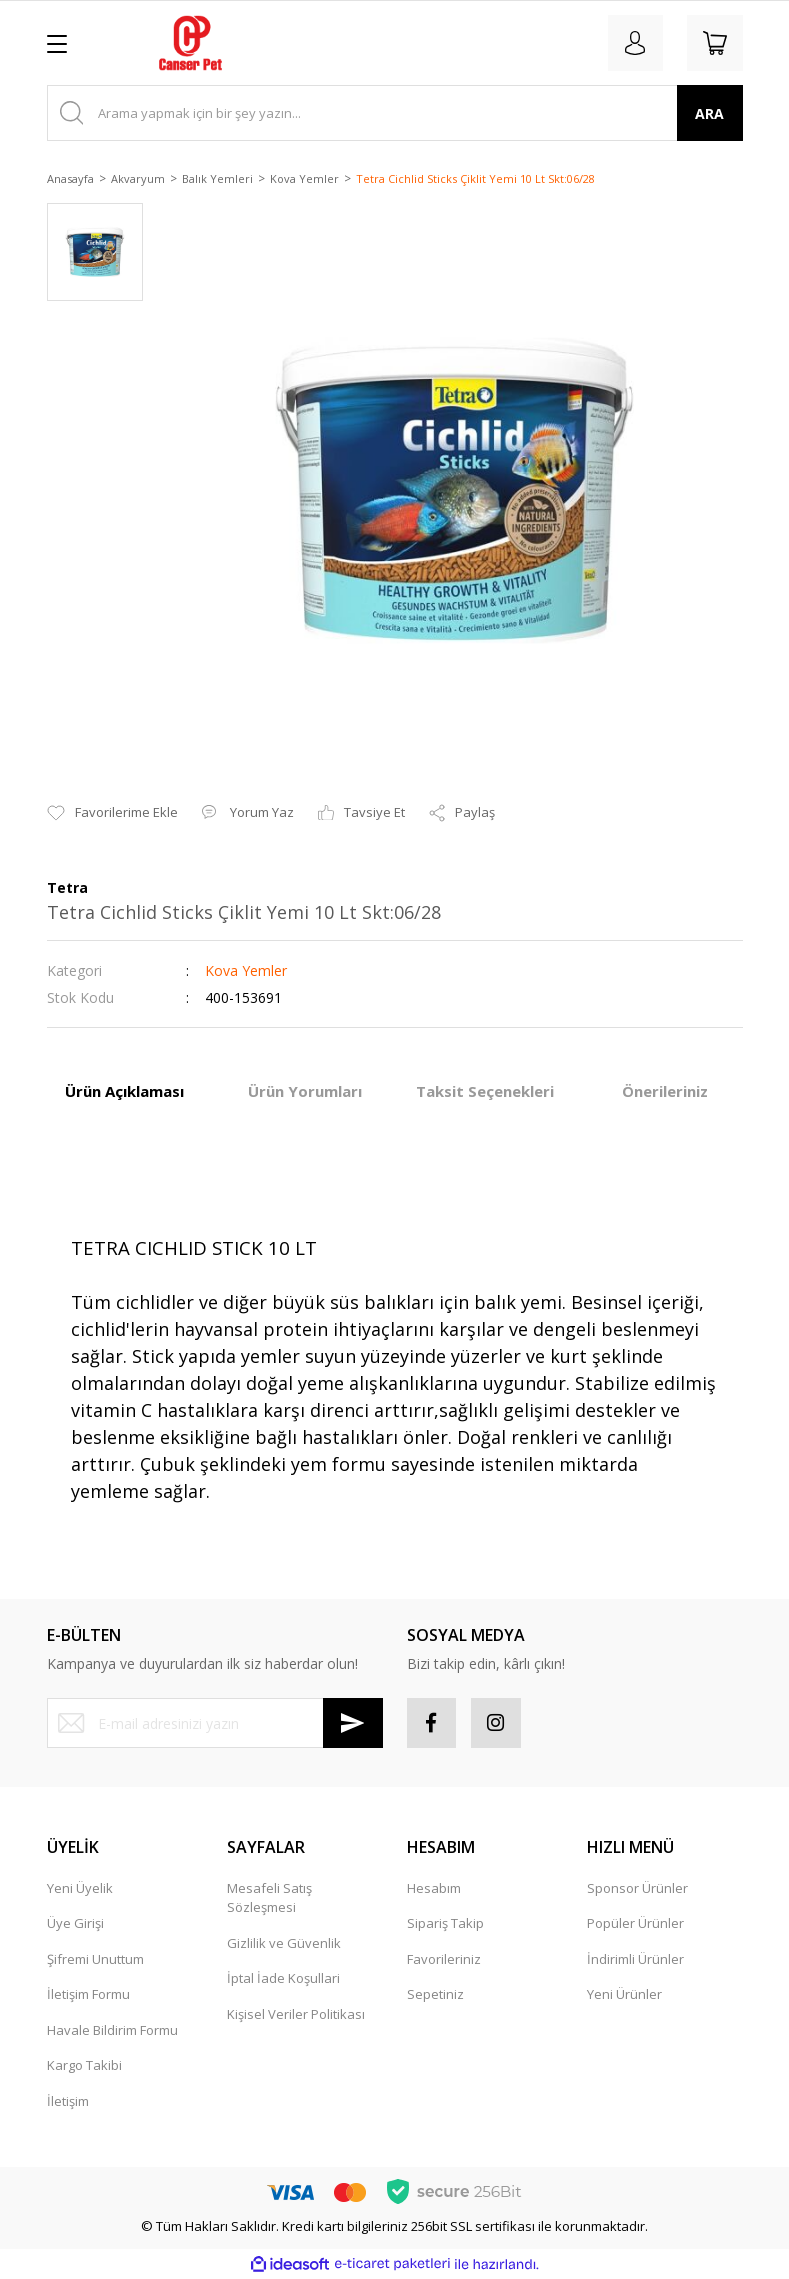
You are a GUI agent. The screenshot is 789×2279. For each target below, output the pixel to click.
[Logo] (190, 43)
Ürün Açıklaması (124, 1091)
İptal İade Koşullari (283, 1979)
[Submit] (353, 1723)
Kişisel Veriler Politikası (296, 2014)
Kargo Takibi (84, 2066)
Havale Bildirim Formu (112, 2030)
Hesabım (434, 1888)
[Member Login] (635, 43)
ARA (709, 113)
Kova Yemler (246, 970)
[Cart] (715, 43)
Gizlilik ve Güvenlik (284, 1943)
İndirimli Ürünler (635, 1959)
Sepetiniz (435, 1995)
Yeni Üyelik (80, 1888)
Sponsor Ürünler (637, 1888)
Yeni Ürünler (624, 1995)
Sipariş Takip (445, 1924)
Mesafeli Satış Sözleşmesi (269, 1898)
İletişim (68, 2101)
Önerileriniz (665, 1091)
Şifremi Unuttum (95, 1959)
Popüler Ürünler (635, 1924)
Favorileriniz (444, 1959)
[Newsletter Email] (215, 1723)
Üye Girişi (75, 1924)
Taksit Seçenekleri (485, 1091)
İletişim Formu (88, 1995)
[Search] (395, 113)
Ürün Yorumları (305, 1091)
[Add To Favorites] (112, 813)
